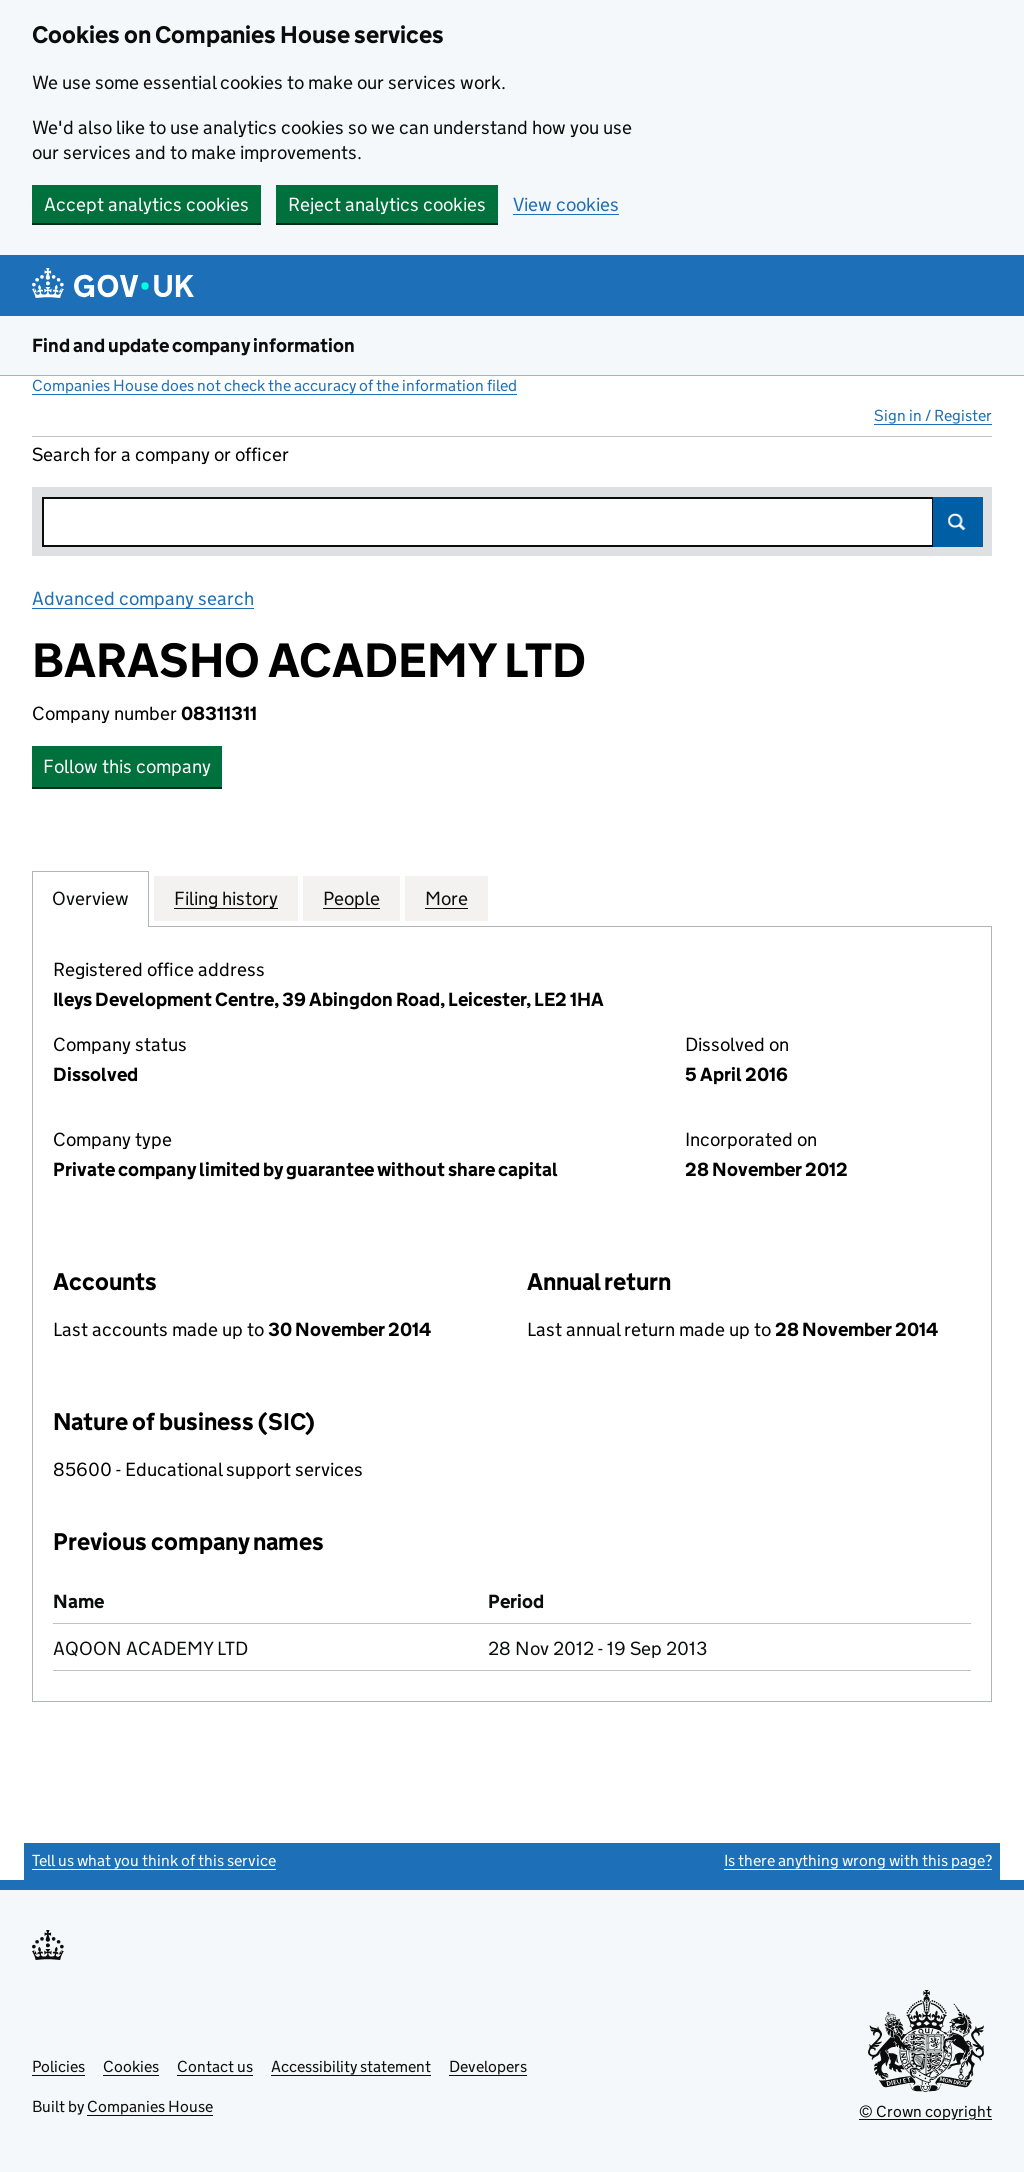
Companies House (150, 2106)
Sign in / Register (933, 415)
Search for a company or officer (160, 454)
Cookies (131, 2066)
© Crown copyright (925, 2111)
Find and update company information (193, 345)
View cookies (566, 204)
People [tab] (351, 898)
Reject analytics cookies (387, 204)
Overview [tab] (90, 898)
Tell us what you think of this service (154, 1860)
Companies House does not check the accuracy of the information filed (274, 385)
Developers (488, 2066)
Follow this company (127, 766)
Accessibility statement (351, 2066)
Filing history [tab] (226, 898)
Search (958, 522)
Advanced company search (143, 598)
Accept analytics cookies (146, 204)
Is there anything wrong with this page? (858, 1860)
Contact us (215, 2066)
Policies (58, 2066)
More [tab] (446, 898)
